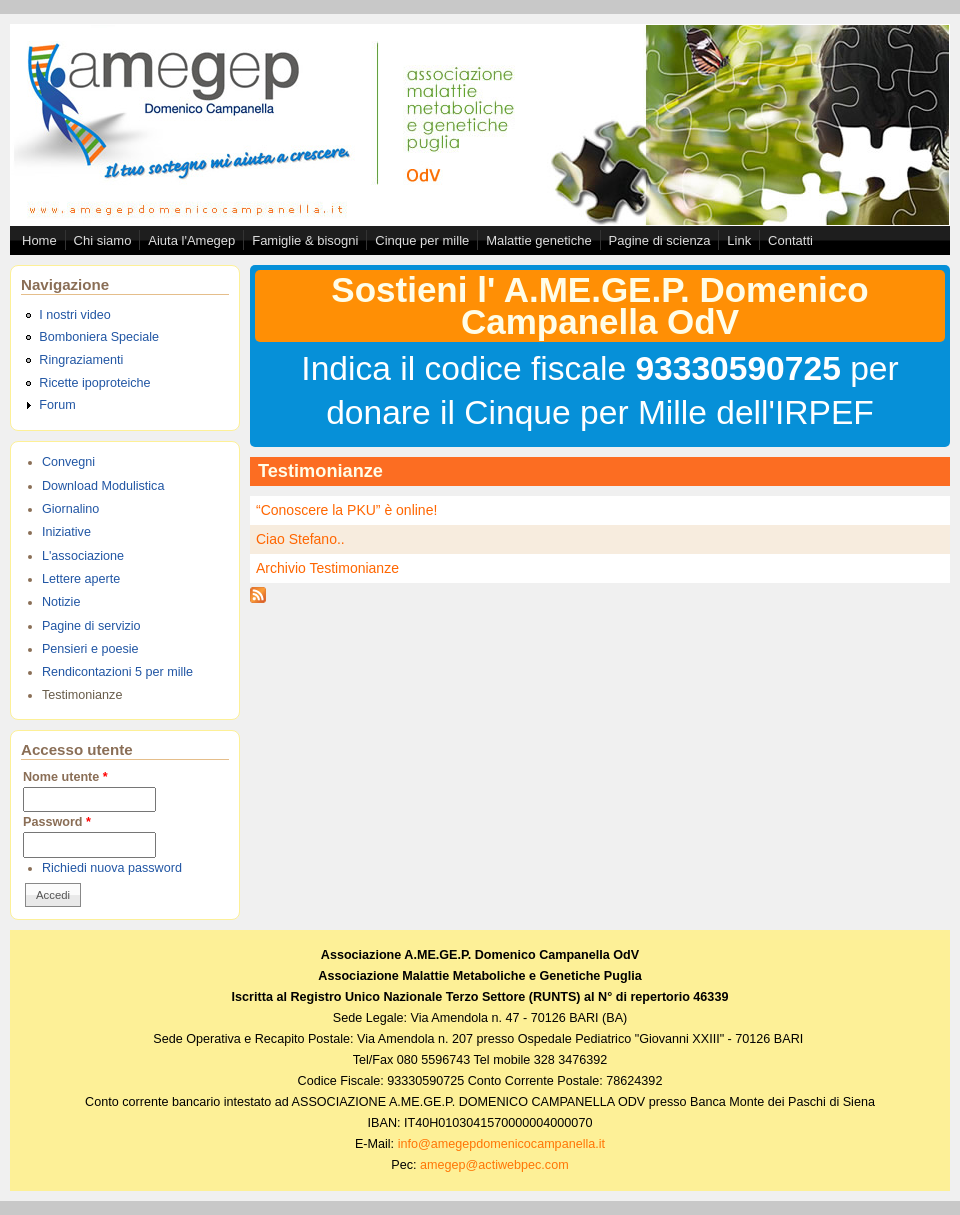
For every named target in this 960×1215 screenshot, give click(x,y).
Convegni (68, 462)
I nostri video (74, 315)
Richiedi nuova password (112, 868)
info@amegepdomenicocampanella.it (501, 1144)
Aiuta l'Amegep (191, 240)
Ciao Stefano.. (300, 539)
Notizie (61, 602)
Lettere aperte (81, 579)
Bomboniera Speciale (99, 337)
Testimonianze (82, 695)
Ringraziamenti (81, 360)
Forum (57, 405)
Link (739, 240)
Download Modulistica (103, 486)
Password (57, 822)
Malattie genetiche (539, 240)
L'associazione (83, 556)
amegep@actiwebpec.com (494, 1165)
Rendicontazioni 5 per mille (117, 672)
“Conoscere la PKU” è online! (346, 510)
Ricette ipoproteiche (94, 383)
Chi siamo (103, 240)
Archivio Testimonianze (327, 568)
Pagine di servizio (91, 626)
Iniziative (66, 532)
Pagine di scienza (660, 240)
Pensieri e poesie (90, 649)
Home (39, 240)
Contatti (790, 240)
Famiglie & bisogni (305, 240)
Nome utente (65, 777)
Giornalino (70, 509)
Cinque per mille (422, 240)
